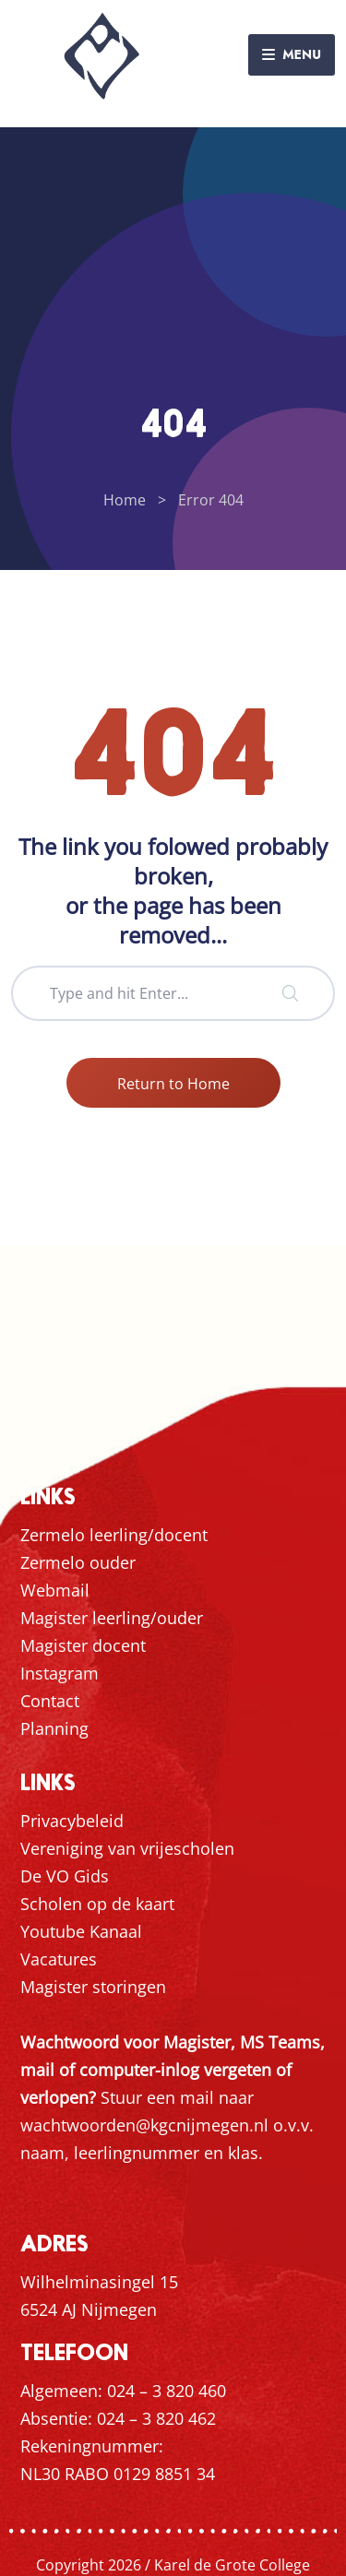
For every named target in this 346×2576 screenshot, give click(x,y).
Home (124, 500)
